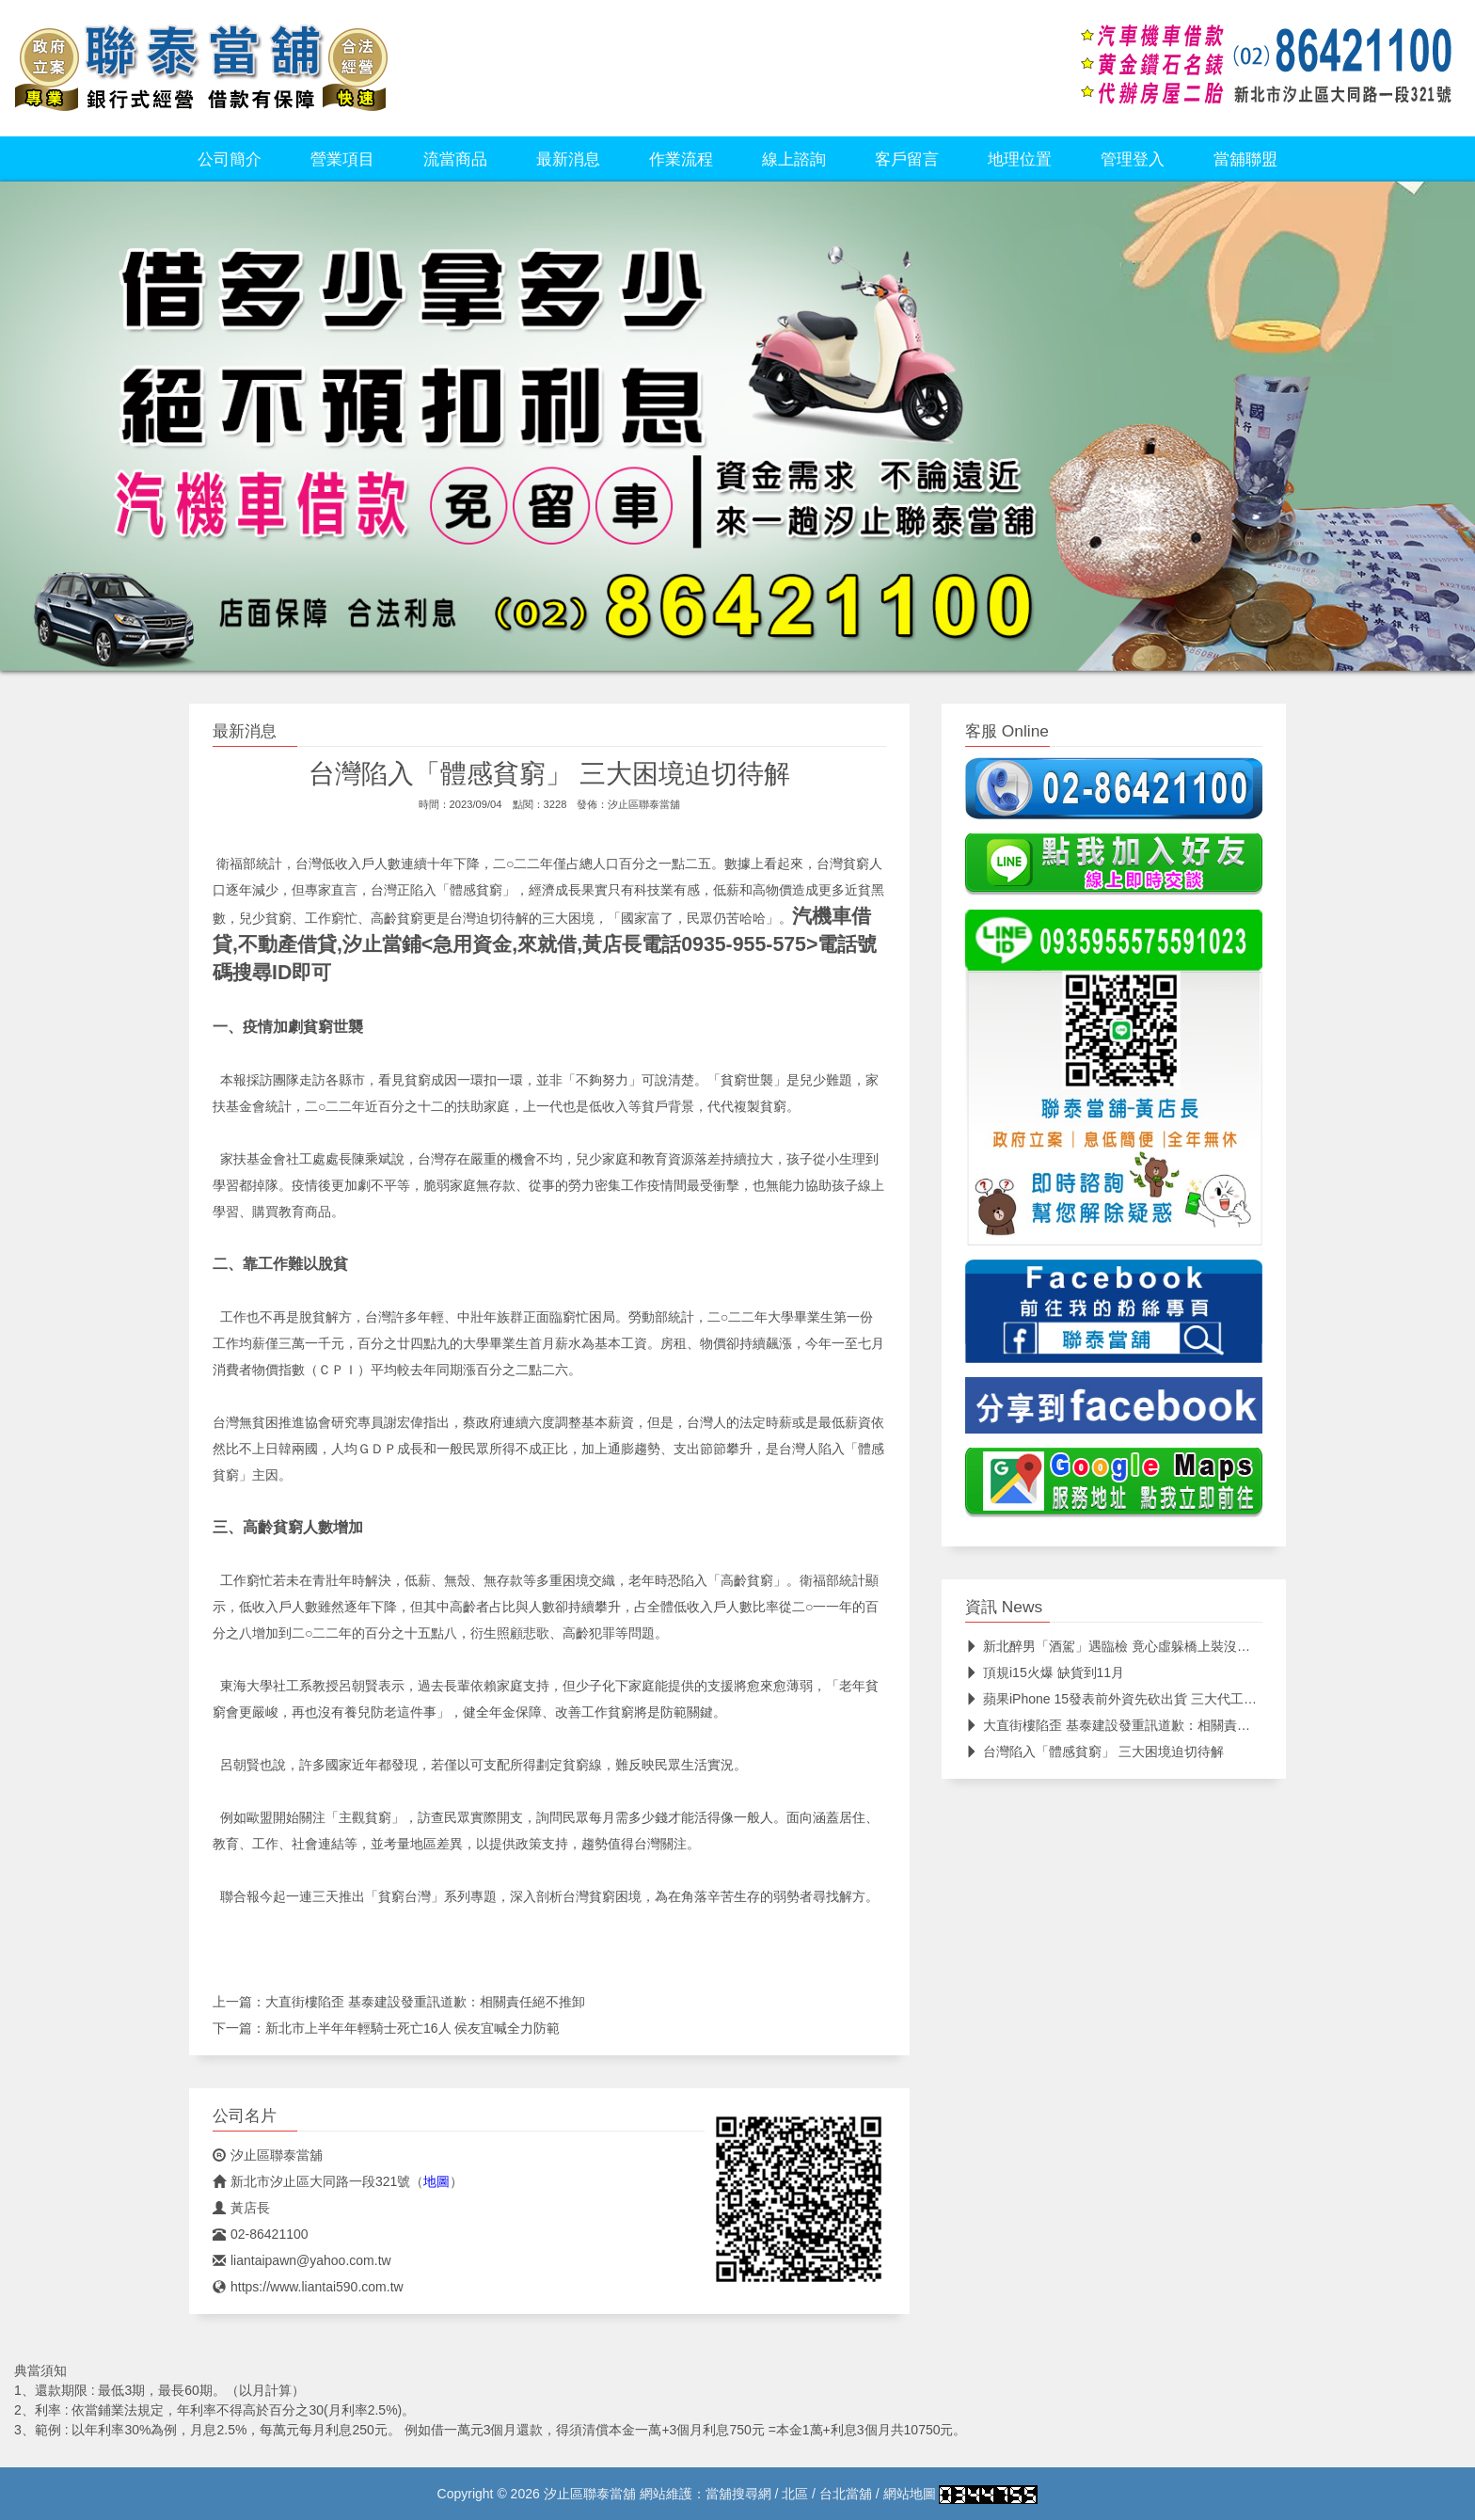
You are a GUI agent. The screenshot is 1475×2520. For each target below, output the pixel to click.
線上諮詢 (794, 159)
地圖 (436, 2181)
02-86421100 (261, 2234)
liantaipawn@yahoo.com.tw (302, 2260)
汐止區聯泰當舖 (644, 804)
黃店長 (241, 2207)
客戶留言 (907, 159)
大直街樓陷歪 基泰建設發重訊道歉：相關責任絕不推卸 (425, 2001)
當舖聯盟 (1245, 159)
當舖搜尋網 (738, 2493)
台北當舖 (845, 2493)
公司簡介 (230, 159)
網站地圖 (909, 2493)
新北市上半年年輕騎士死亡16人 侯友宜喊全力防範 (412, 2028)
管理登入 (1133, 159)
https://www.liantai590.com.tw (308, 2286)
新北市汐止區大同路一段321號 (311, 2181)
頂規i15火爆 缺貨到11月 (1044, 1672)
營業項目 (342, 159)
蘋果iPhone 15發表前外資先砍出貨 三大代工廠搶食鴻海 (1137, 1698)
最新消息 (568, 159)
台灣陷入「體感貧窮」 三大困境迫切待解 (1094, 1751)
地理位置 (1020, 159)
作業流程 (681, 159)
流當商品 (455, 159)
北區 (795, 2493)
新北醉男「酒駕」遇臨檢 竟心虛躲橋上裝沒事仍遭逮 (1127, 1646)
